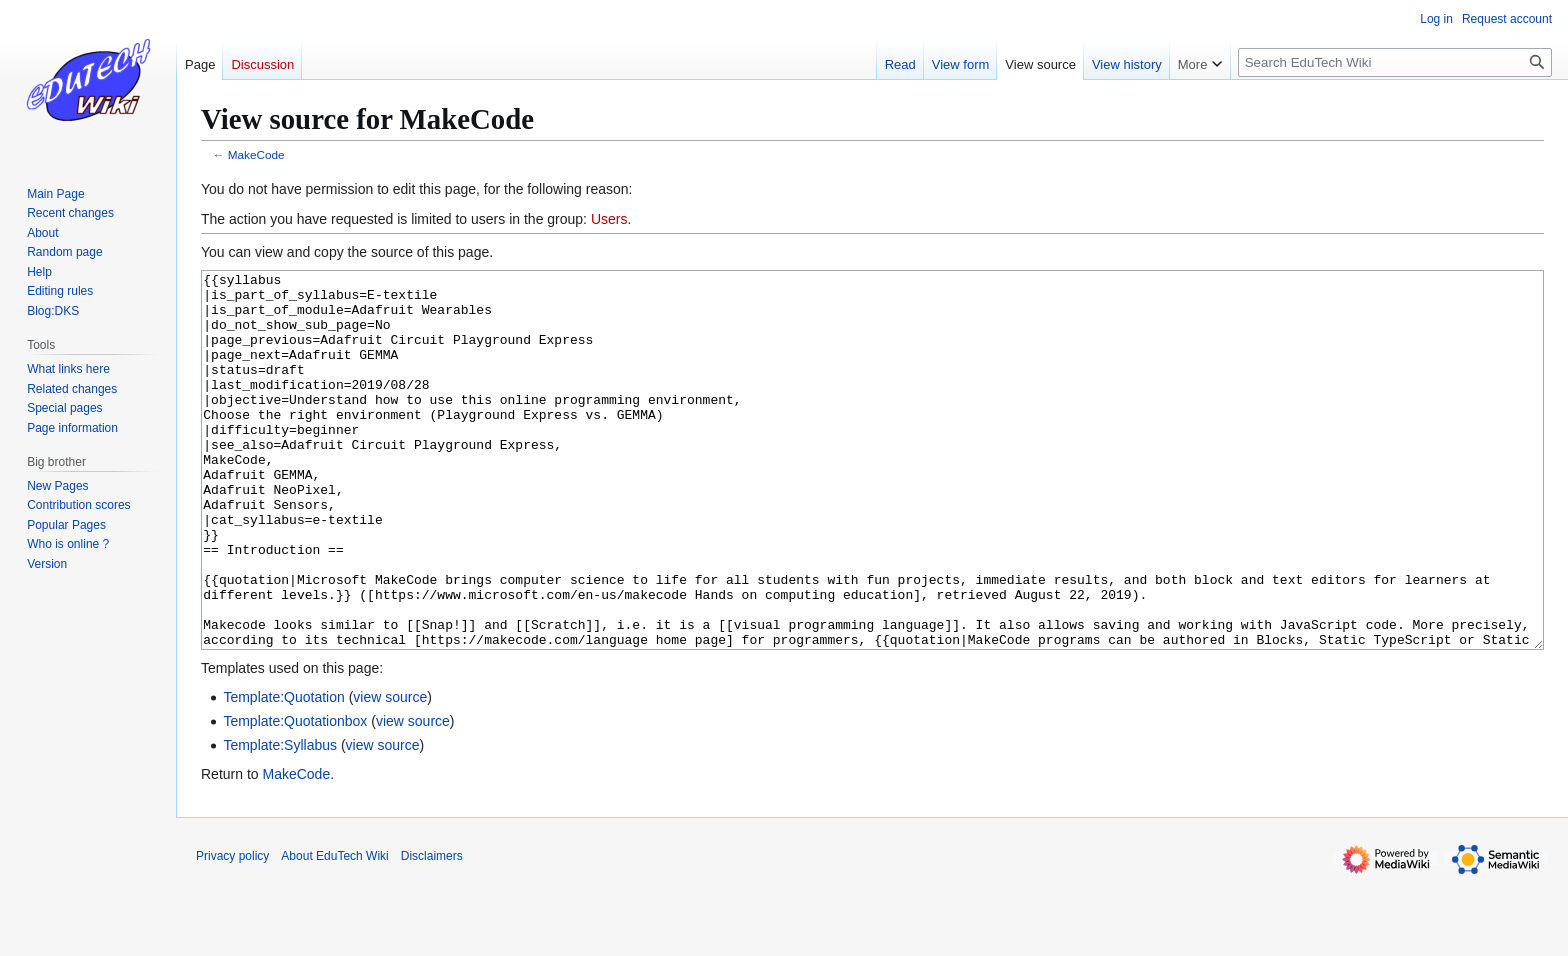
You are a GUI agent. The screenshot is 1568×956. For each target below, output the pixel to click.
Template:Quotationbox (295, 796)
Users (609, 219)
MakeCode (256, 154)
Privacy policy (232, 931)
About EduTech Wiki (334, 931)
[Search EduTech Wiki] (1395, 62)
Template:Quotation (283, 772)
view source (390, 772)
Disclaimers (432, 931)
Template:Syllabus (280, 820)
